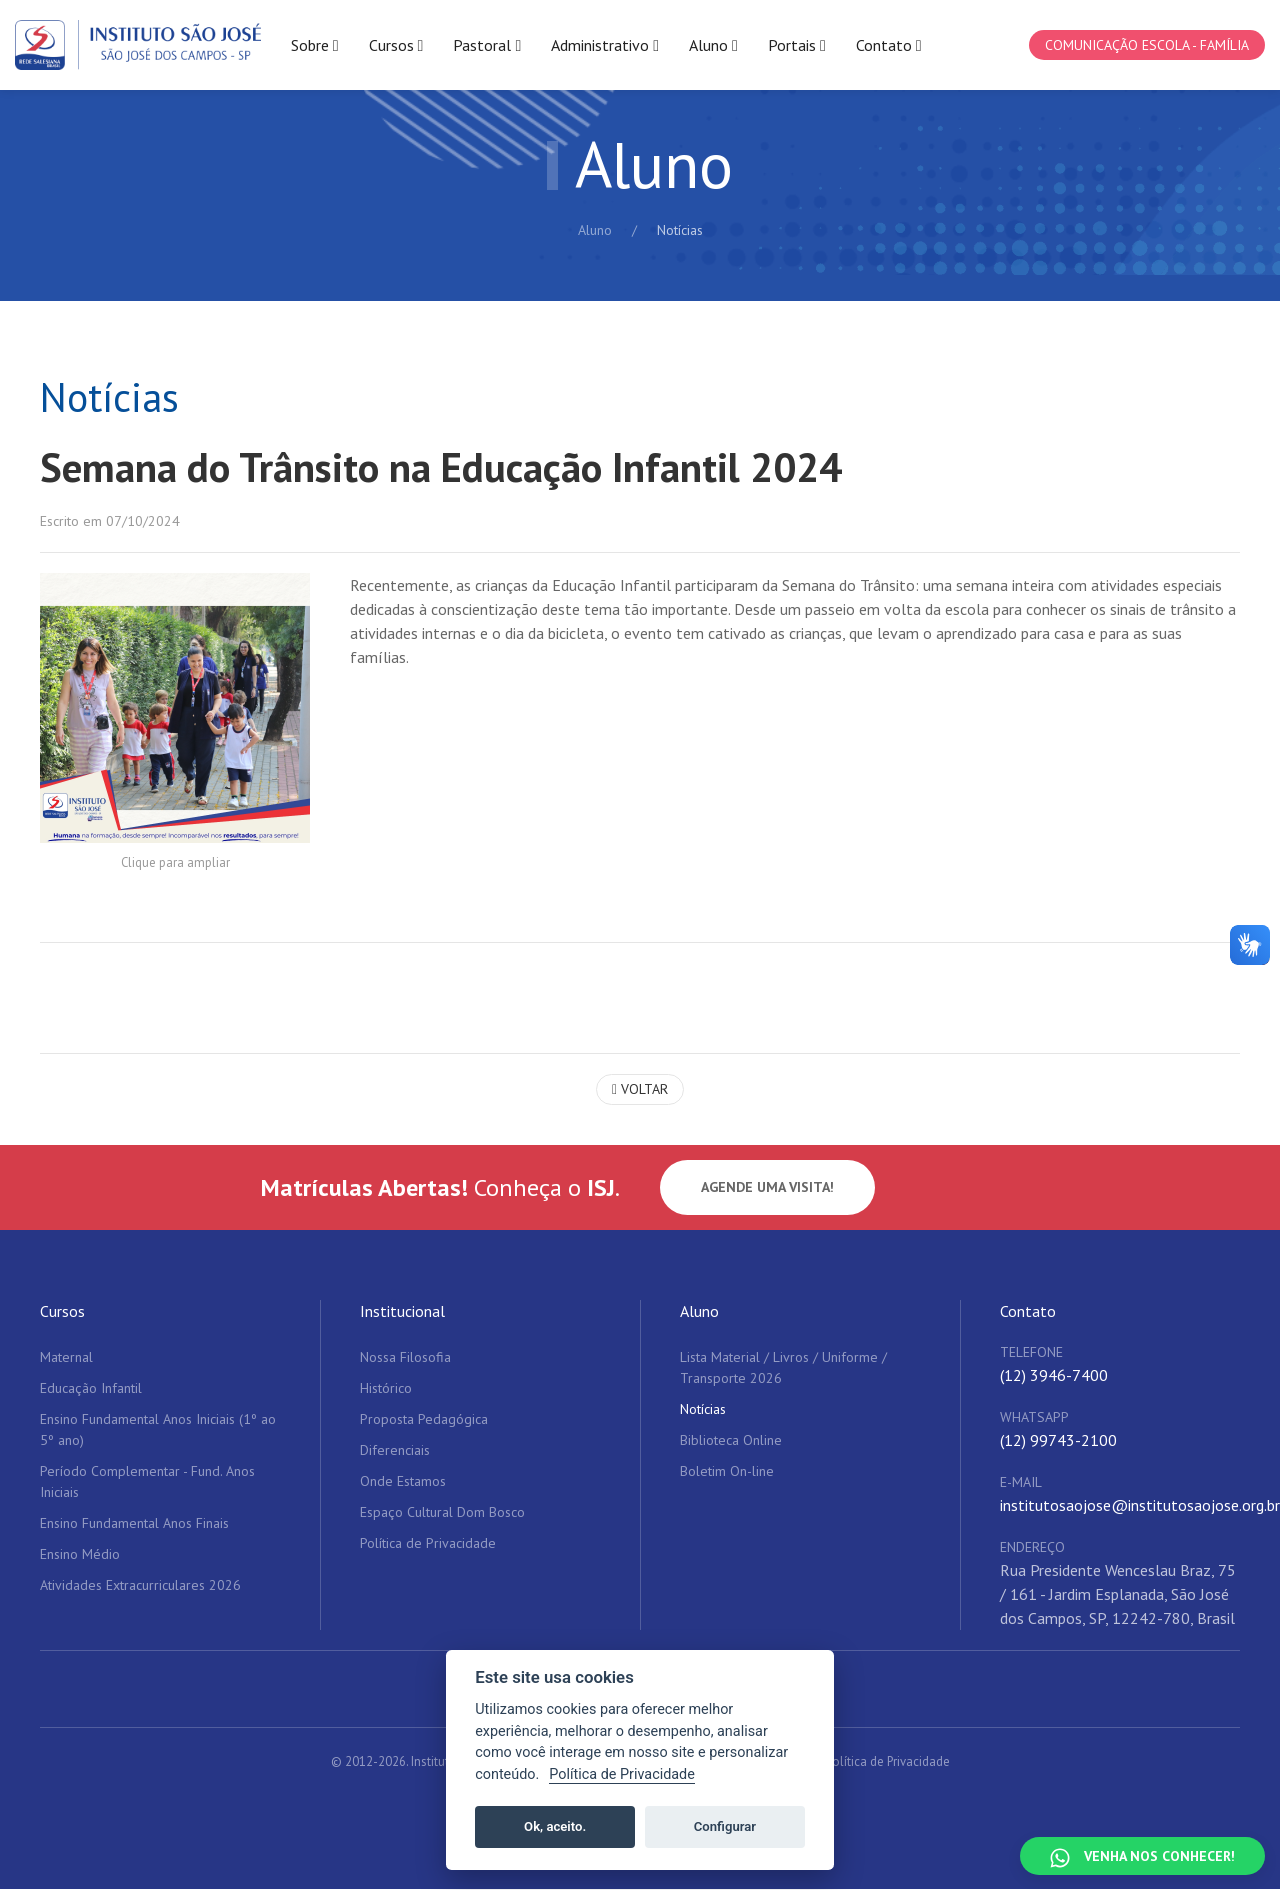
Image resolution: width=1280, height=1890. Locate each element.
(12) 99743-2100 (1058, 1442)
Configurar (725, 1826)
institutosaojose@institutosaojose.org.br (1140, 1507)
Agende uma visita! (767, 1189)
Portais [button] (797, 45)
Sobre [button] (315, 45)
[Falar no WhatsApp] (1142, 1856)
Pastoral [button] (487, 45)
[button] (175, 709)
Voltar (640, 1091)
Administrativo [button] (605, 45)
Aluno (595, 230)
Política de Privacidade (888, 1763)
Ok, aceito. (555, 1826)
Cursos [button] (396, 45)
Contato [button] (889, 45)
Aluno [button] (713, 45)
